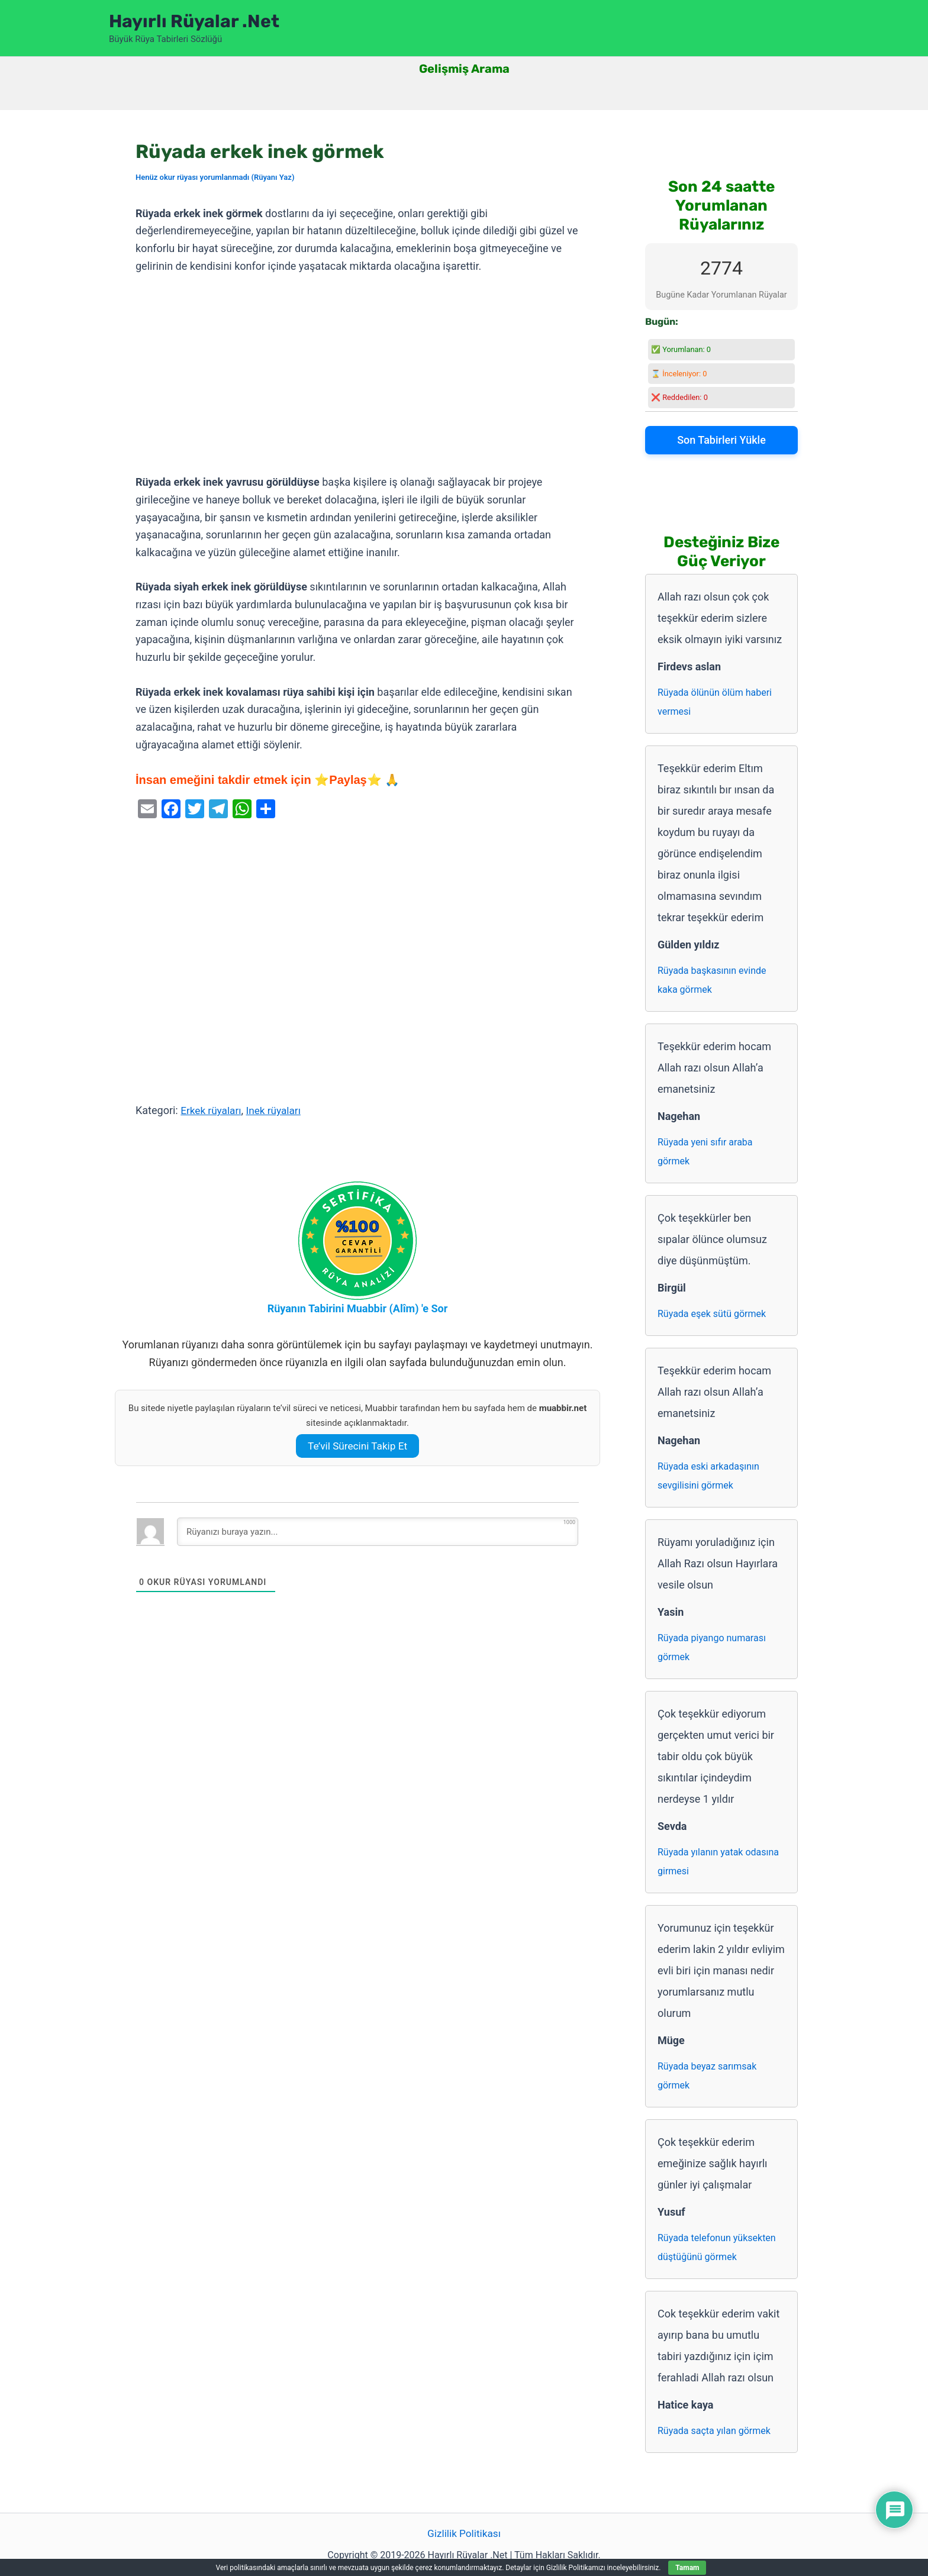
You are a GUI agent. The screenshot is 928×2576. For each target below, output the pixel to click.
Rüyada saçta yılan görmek (714, 2430)
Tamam (687, 2568)
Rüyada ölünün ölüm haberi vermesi (715, 702)
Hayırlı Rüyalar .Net (194, 21)
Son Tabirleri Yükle (721, 440)
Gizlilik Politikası (464, 2533)
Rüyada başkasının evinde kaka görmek (712, 980)
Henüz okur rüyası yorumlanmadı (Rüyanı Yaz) (215, 177)
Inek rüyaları (278, 1110)
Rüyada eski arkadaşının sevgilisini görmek (708, 1476)
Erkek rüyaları (212, 1110)
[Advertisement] (357, 374)
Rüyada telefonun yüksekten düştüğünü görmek (717, 2247)
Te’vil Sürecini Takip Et (357, 1445)
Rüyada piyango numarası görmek (712, 1647)
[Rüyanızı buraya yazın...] (377, 1532)
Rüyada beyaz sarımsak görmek (707, 2076)
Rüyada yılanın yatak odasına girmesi (718, 1862)
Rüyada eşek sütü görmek (712, 1313)
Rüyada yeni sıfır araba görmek (705, 1152)
